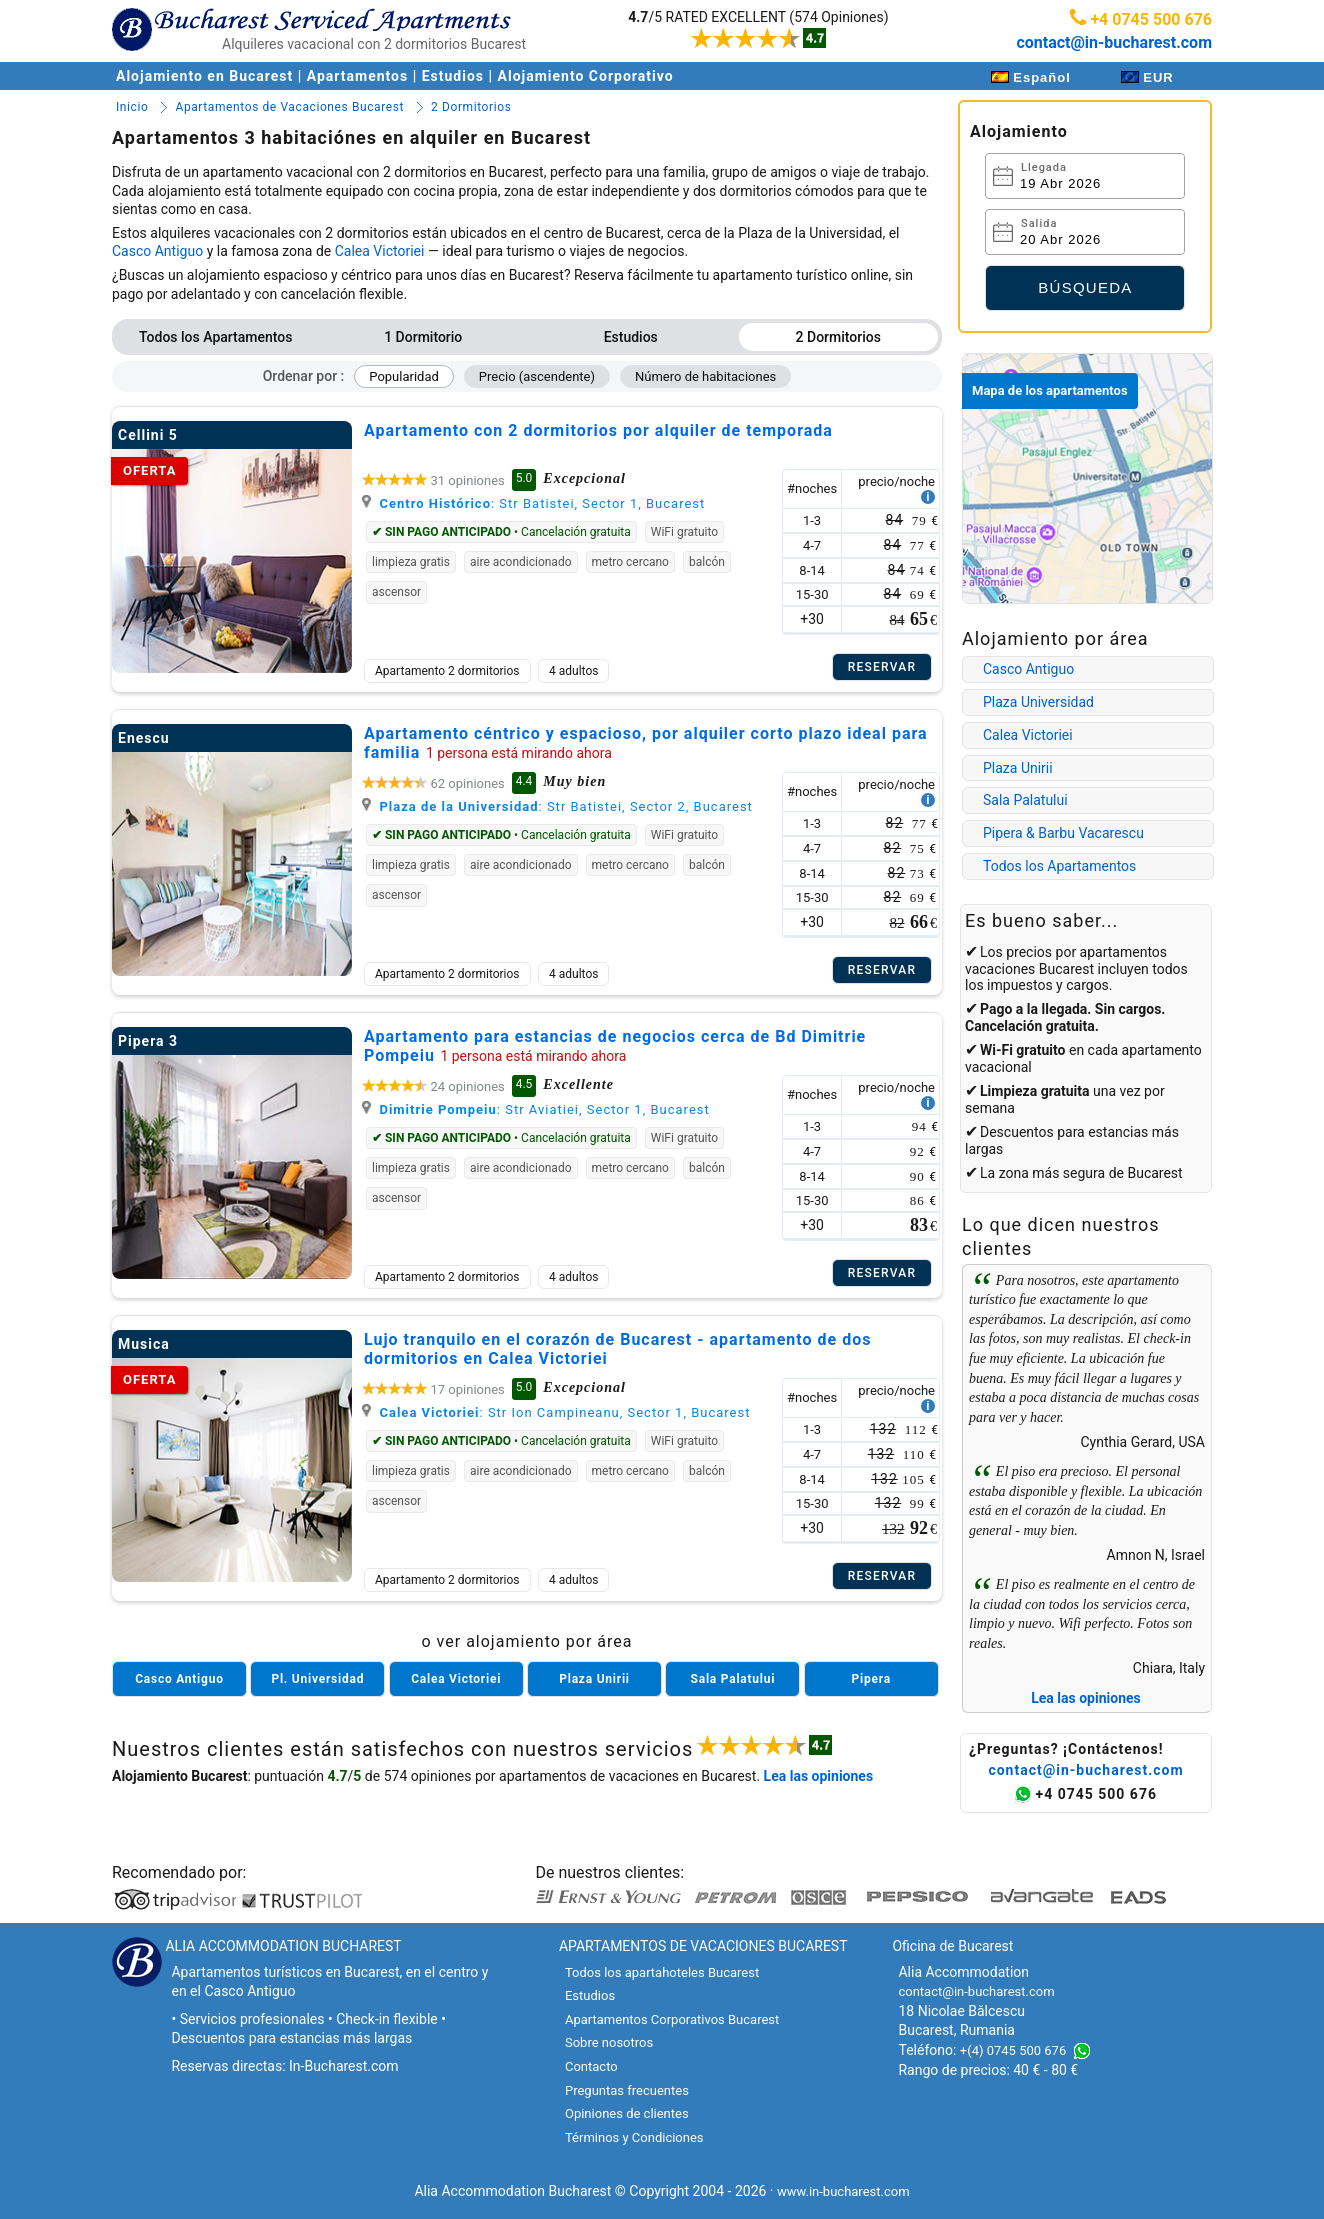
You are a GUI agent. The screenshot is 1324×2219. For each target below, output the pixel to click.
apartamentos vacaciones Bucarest (1066, 960)
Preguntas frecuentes (627, 2090)
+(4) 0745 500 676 (1013, 2050)
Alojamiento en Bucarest (207, 76)
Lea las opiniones (1086, 1698)
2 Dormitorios (838, 337)
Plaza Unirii (1018, 768)
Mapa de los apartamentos (1050, 390)
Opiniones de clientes (627, 2113)
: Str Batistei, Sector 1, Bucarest (533, 503)
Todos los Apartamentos (215, 337)
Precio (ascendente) (537, 376)
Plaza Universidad (1038, 702)
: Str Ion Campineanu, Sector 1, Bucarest (556, 1412)
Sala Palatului (1025, 800)
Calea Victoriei (380, 251)
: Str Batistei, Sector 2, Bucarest (557, 806)
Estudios (453, 76)
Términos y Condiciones (634, 2137)
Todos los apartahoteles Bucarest (662, 1972)
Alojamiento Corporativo (586, 76)
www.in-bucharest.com (843, 2191)
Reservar (882, 667)
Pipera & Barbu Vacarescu (1063, 833)
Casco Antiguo (157, 251)
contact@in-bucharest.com (1114, 42)
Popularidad (404, 376)
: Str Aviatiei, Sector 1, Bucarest (536, 1109)
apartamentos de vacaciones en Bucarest (627, 1776)
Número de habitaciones (705, 376)
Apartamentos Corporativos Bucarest (672, 2019)
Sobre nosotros (609, 2042)
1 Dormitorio (423, 337)
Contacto (591, 2066)
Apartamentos (357, 76)
